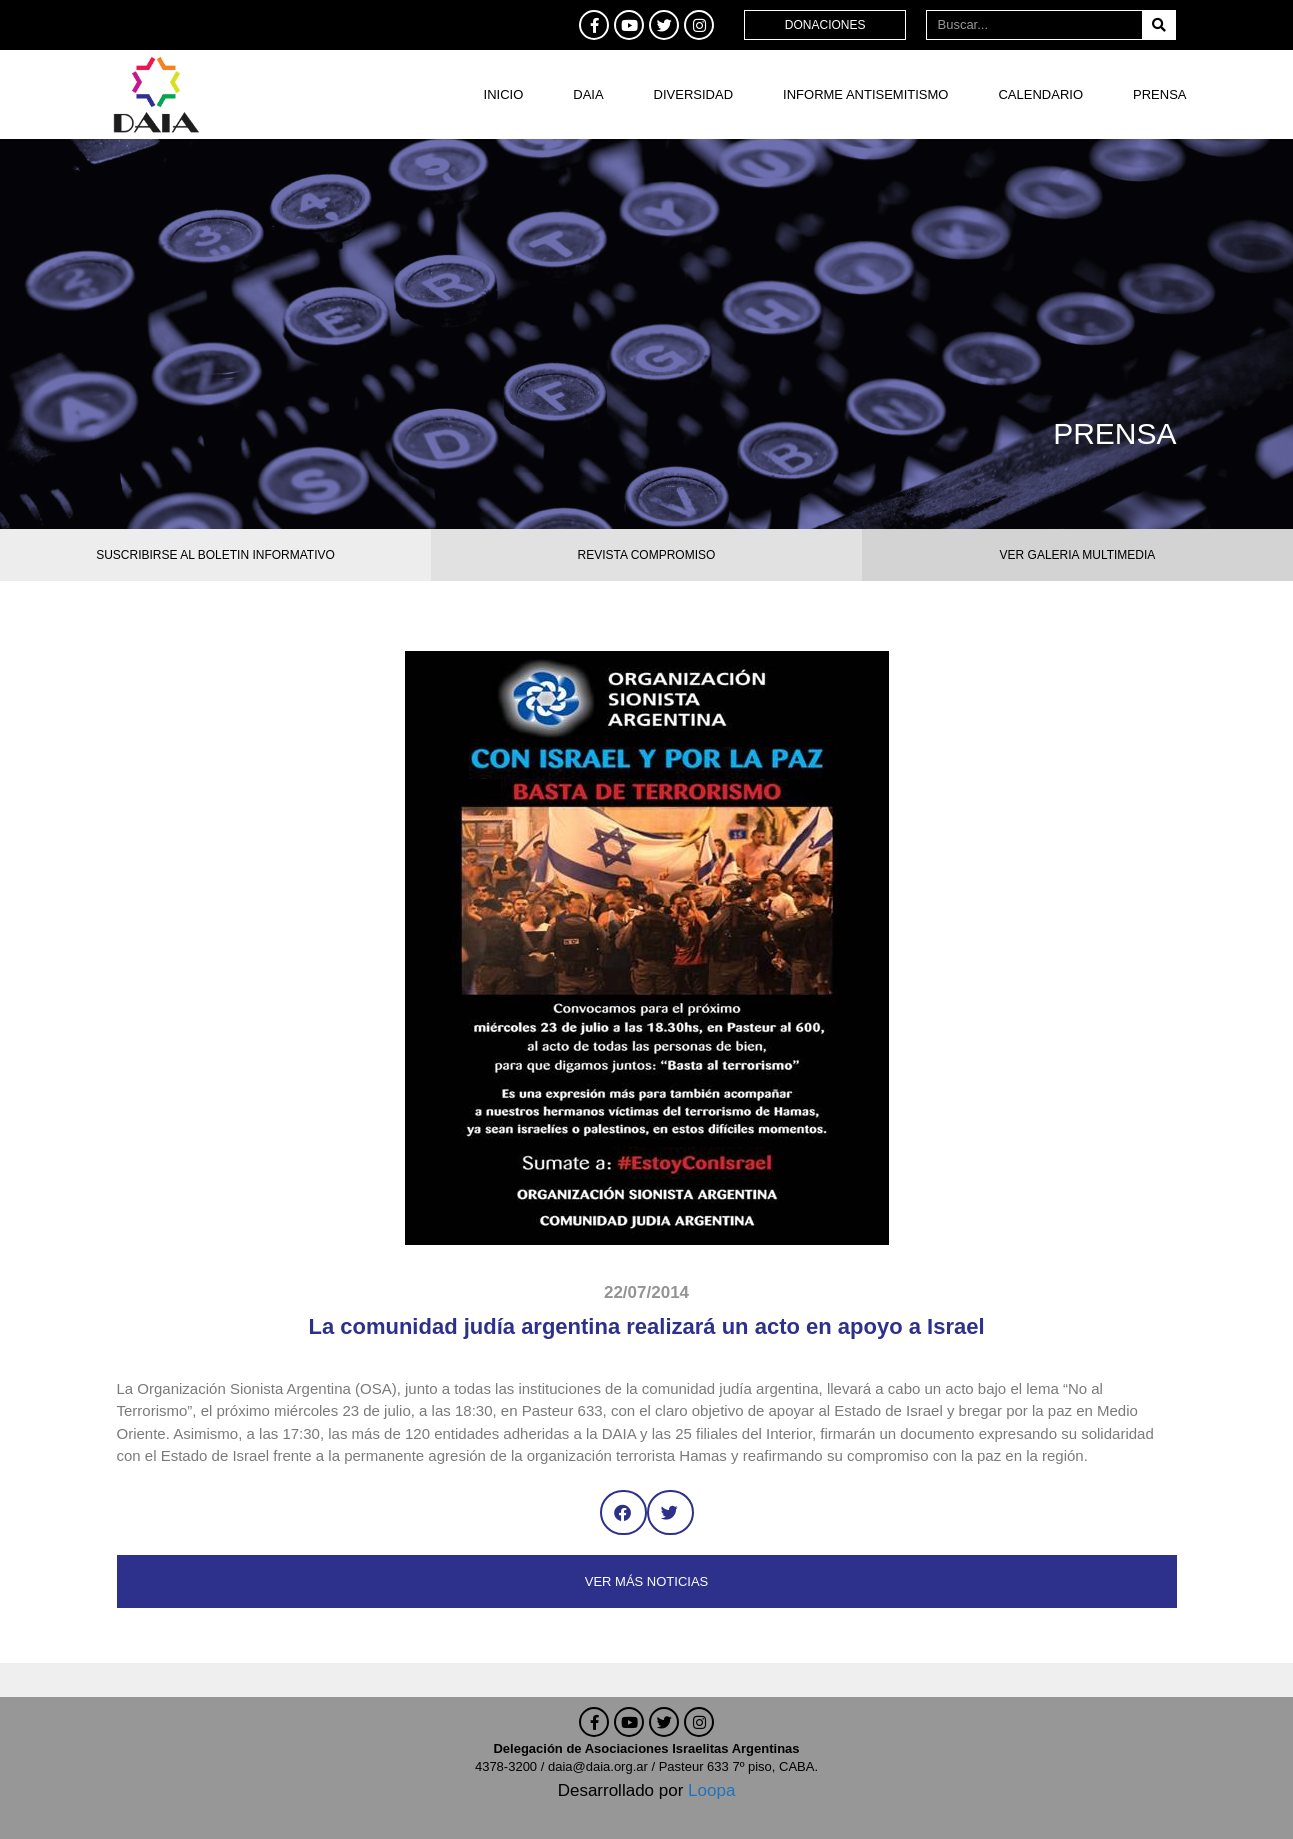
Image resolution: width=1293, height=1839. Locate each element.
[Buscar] (1158, 25)
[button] (623, 1512)
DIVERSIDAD (693, 94)
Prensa (1159, 94)
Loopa (711, 1790)
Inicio (504, 94)
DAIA (588, 94)
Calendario (1040, 94)
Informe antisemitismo (865, 94)
